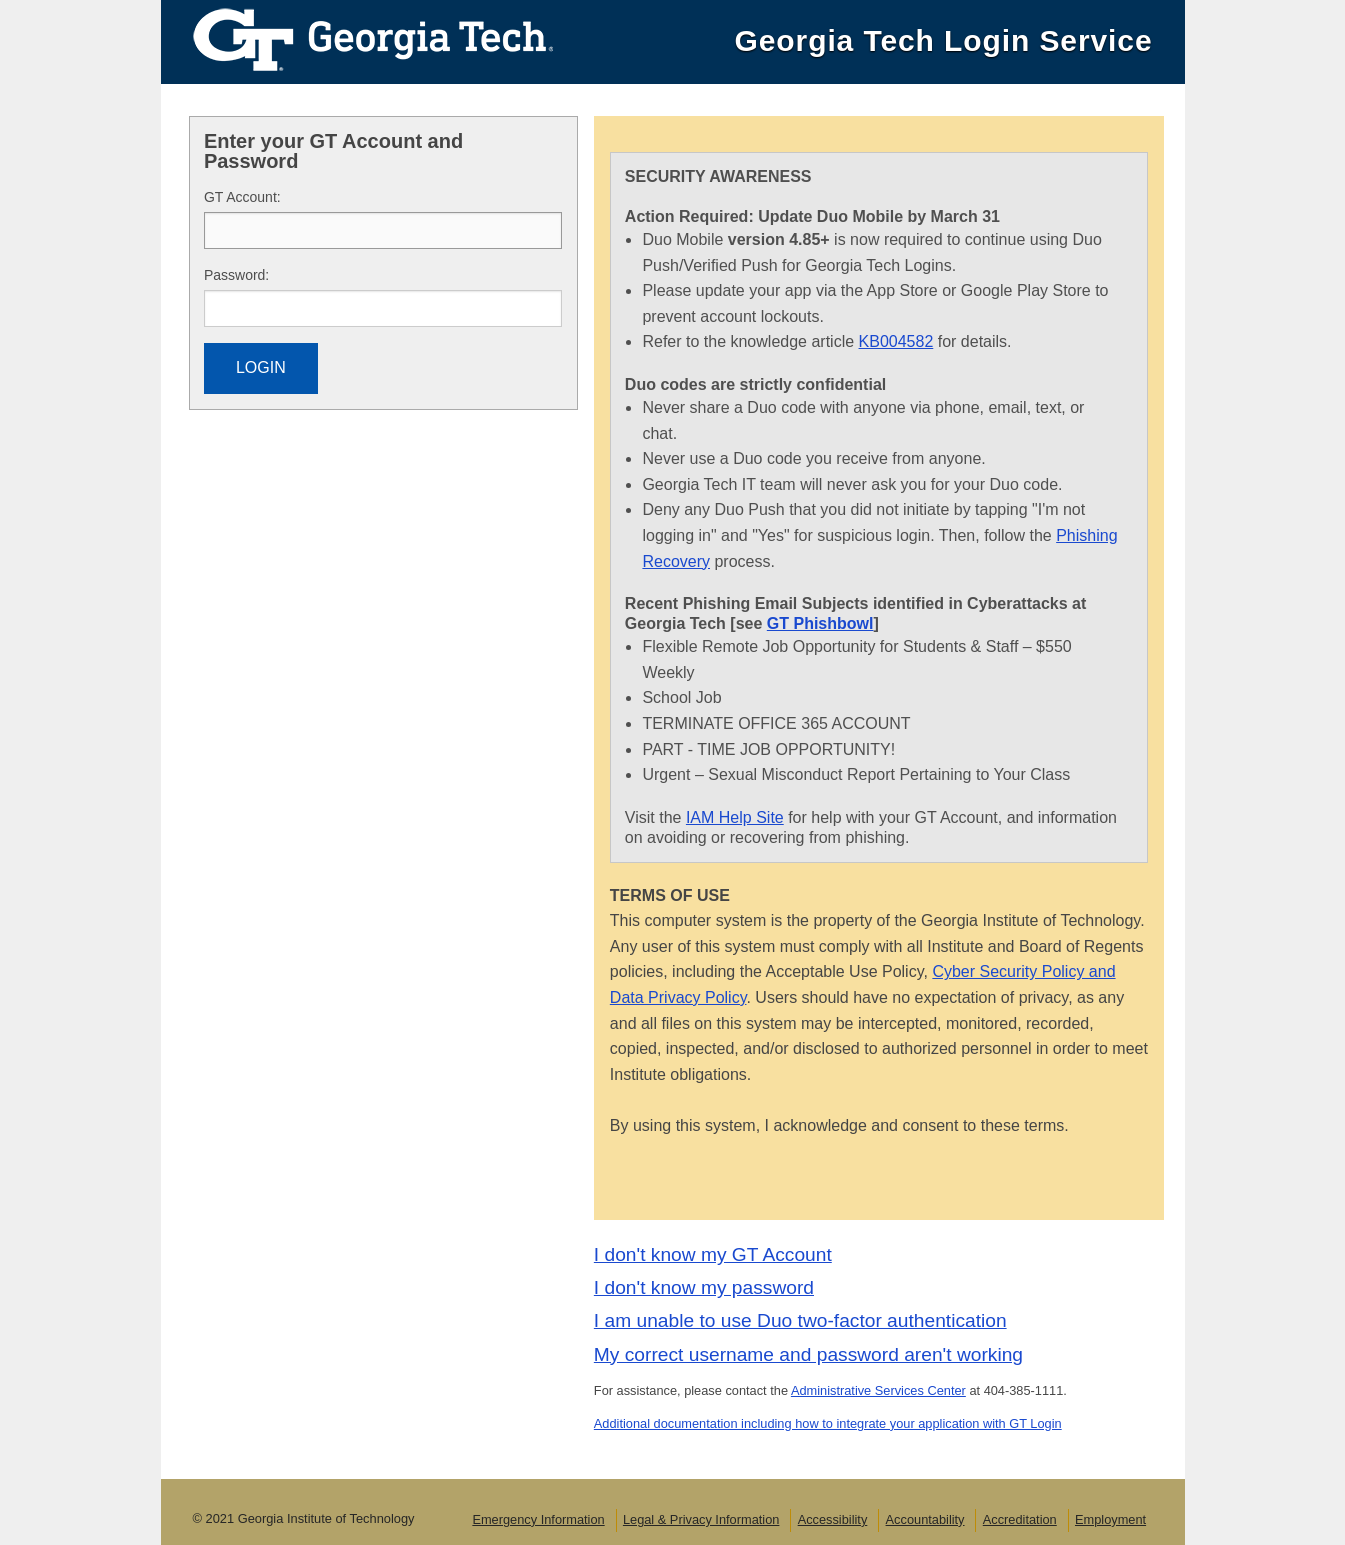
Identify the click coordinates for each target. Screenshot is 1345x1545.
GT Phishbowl (820, 623)
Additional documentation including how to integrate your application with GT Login (828, 1423)
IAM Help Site (735, 817)
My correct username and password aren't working (808, 1354)
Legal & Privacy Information (701, 1519)
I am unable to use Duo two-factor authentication (800, 1320)
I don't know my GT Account (713, 1254)
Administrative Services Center (878, 1390)
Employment (1110, 1519)
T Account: (242, 197)
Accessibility (833, 1519)
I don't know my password (704, 1287)
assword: (236, 275)
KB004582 (896, 341)
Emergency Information (538, 1519)
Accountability (925, 1519)
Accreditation (1020, 1519)
